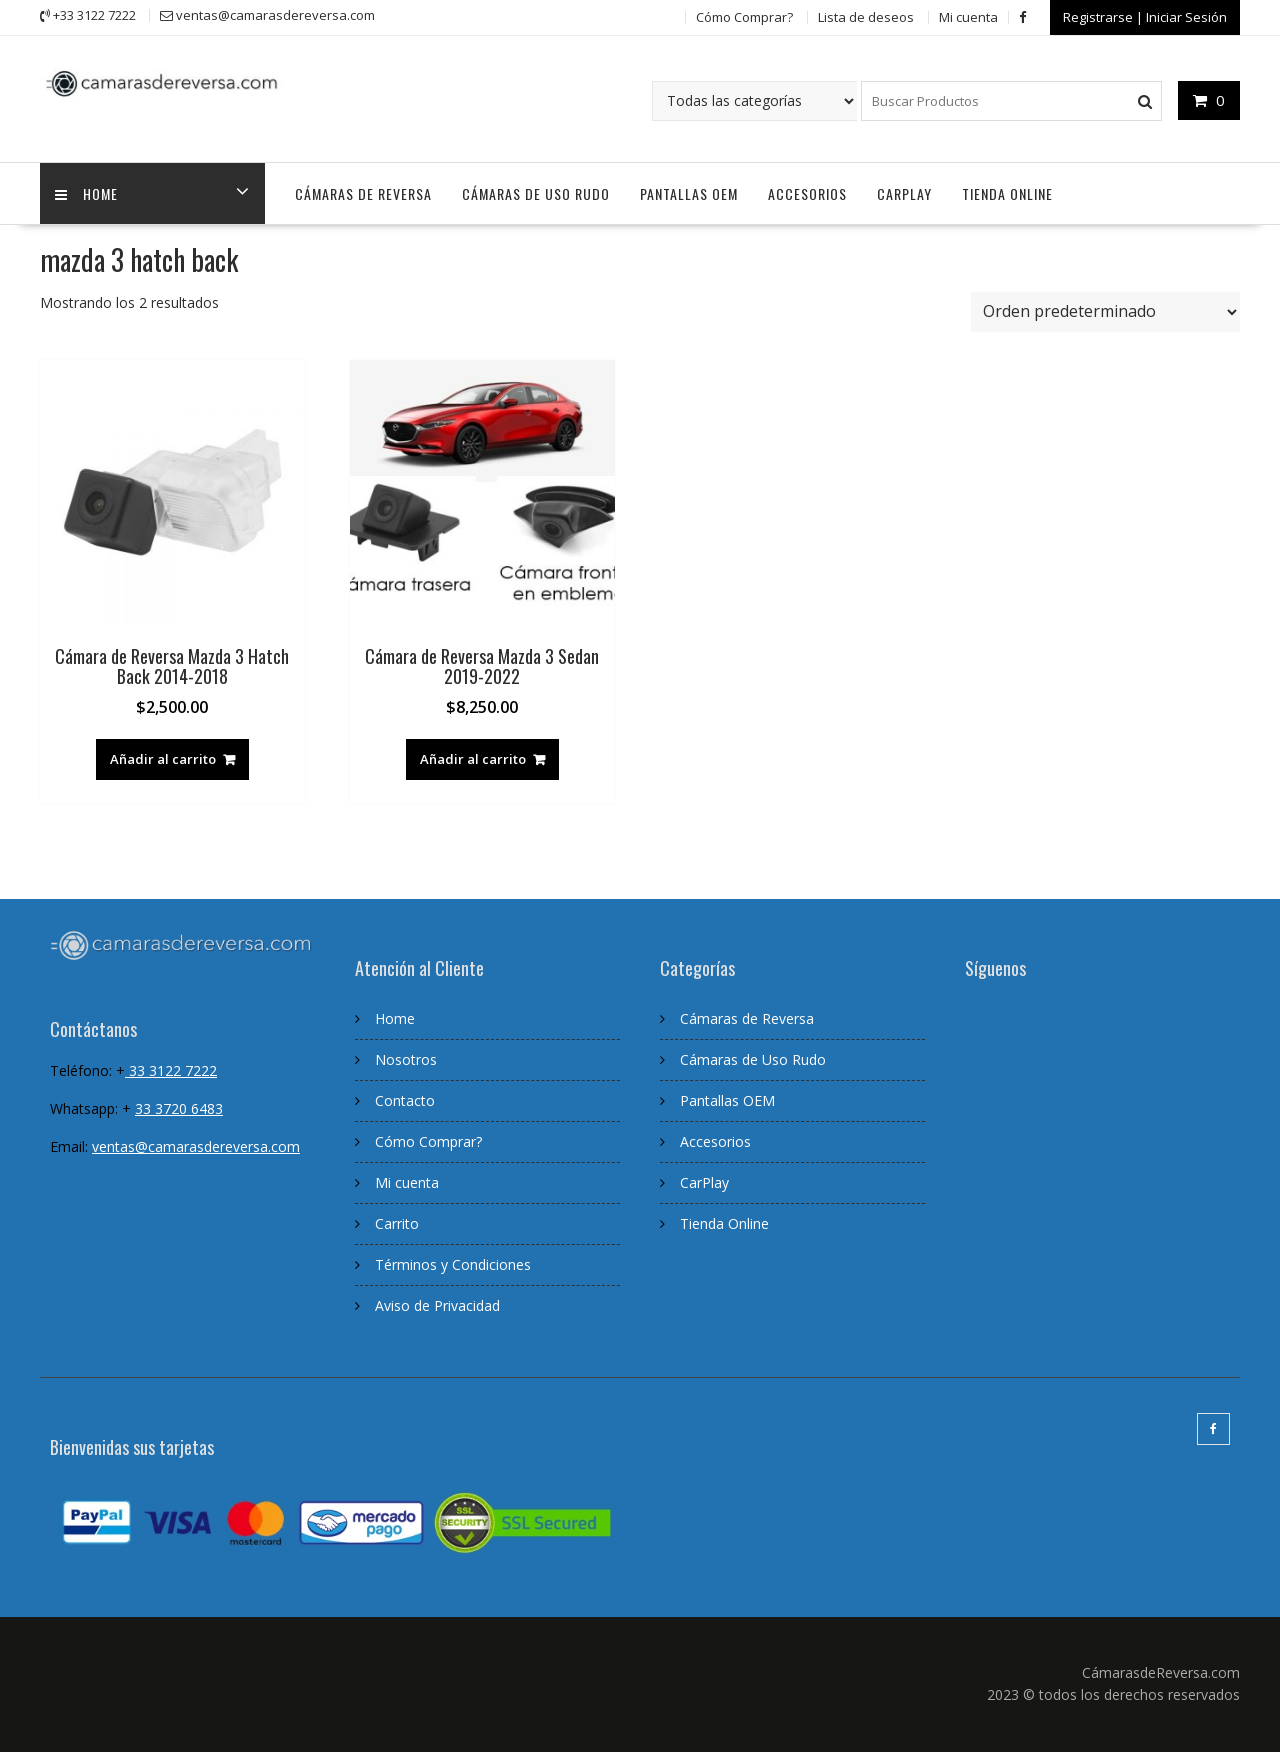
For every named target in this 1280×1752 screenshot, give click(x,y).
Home (395, 1018)
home (86, 193)
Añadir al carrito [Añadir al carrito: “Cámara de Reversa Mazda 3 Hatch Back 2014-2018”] (163, 759)
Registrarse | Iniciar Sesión (1145, 17)
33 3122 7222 (171, 1070)
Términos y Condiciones (453, 1264)
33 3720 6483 (179, 1108)
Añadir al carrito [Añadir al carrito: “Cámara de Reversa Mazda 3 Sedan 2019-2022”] (473, 759)
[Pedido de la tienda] (1105, 312)
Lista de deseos (866, 17)
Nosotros (406, 1059)
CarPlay (904, 193)
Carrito (397, 1223)
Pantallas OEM (689, 193)
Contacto (405, 1100)
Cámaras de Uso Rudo (536, 193)
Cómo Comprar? (744, 17)
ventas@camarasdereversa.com (196, 1146)
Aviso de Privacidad (437, 1305)
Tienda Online (1007, 193)
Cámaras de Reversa (363, 193)
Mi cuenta (968, 17)
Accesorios (807, 193)
